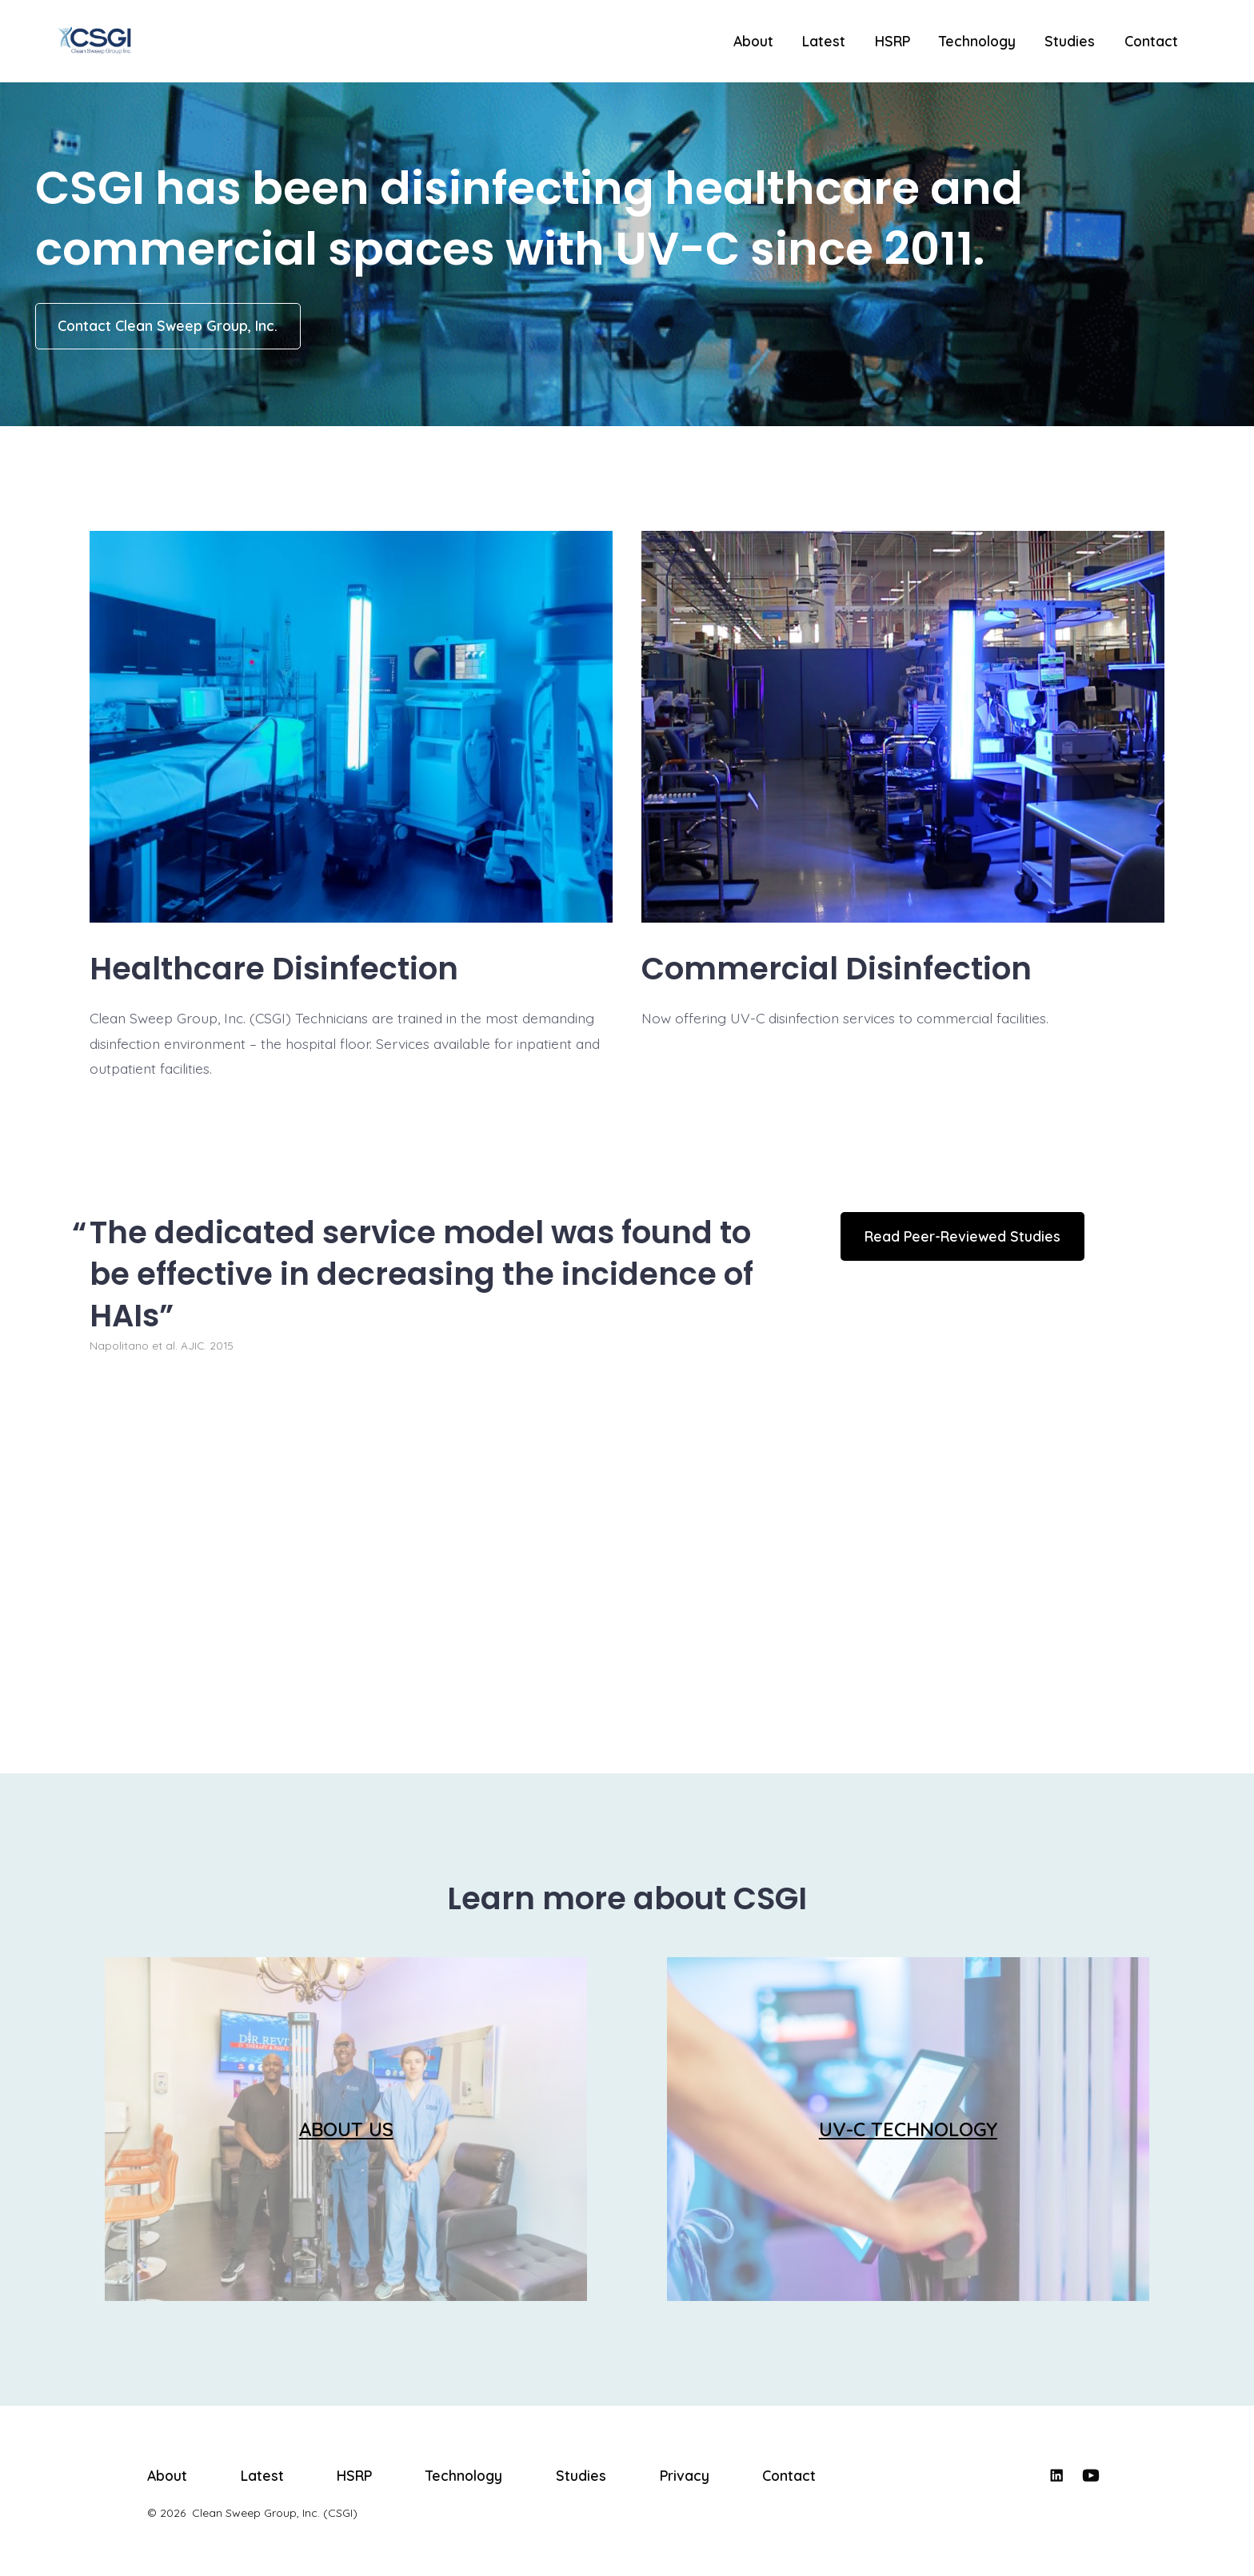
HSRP (892, 41)
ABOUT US (346, 2129)
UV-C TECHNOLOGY (908, 2129)
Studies (1069, 41)
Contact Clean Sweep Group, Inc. (168, 325)
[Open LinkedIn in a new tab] (1056, 2475)
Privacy (684, 2475)
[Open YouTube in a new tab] (1091, 2475)
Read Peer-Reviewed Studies (962, 1236)
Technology (977, 41)
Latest (823, 41)
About (753, 41)
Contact (1151, 41)
